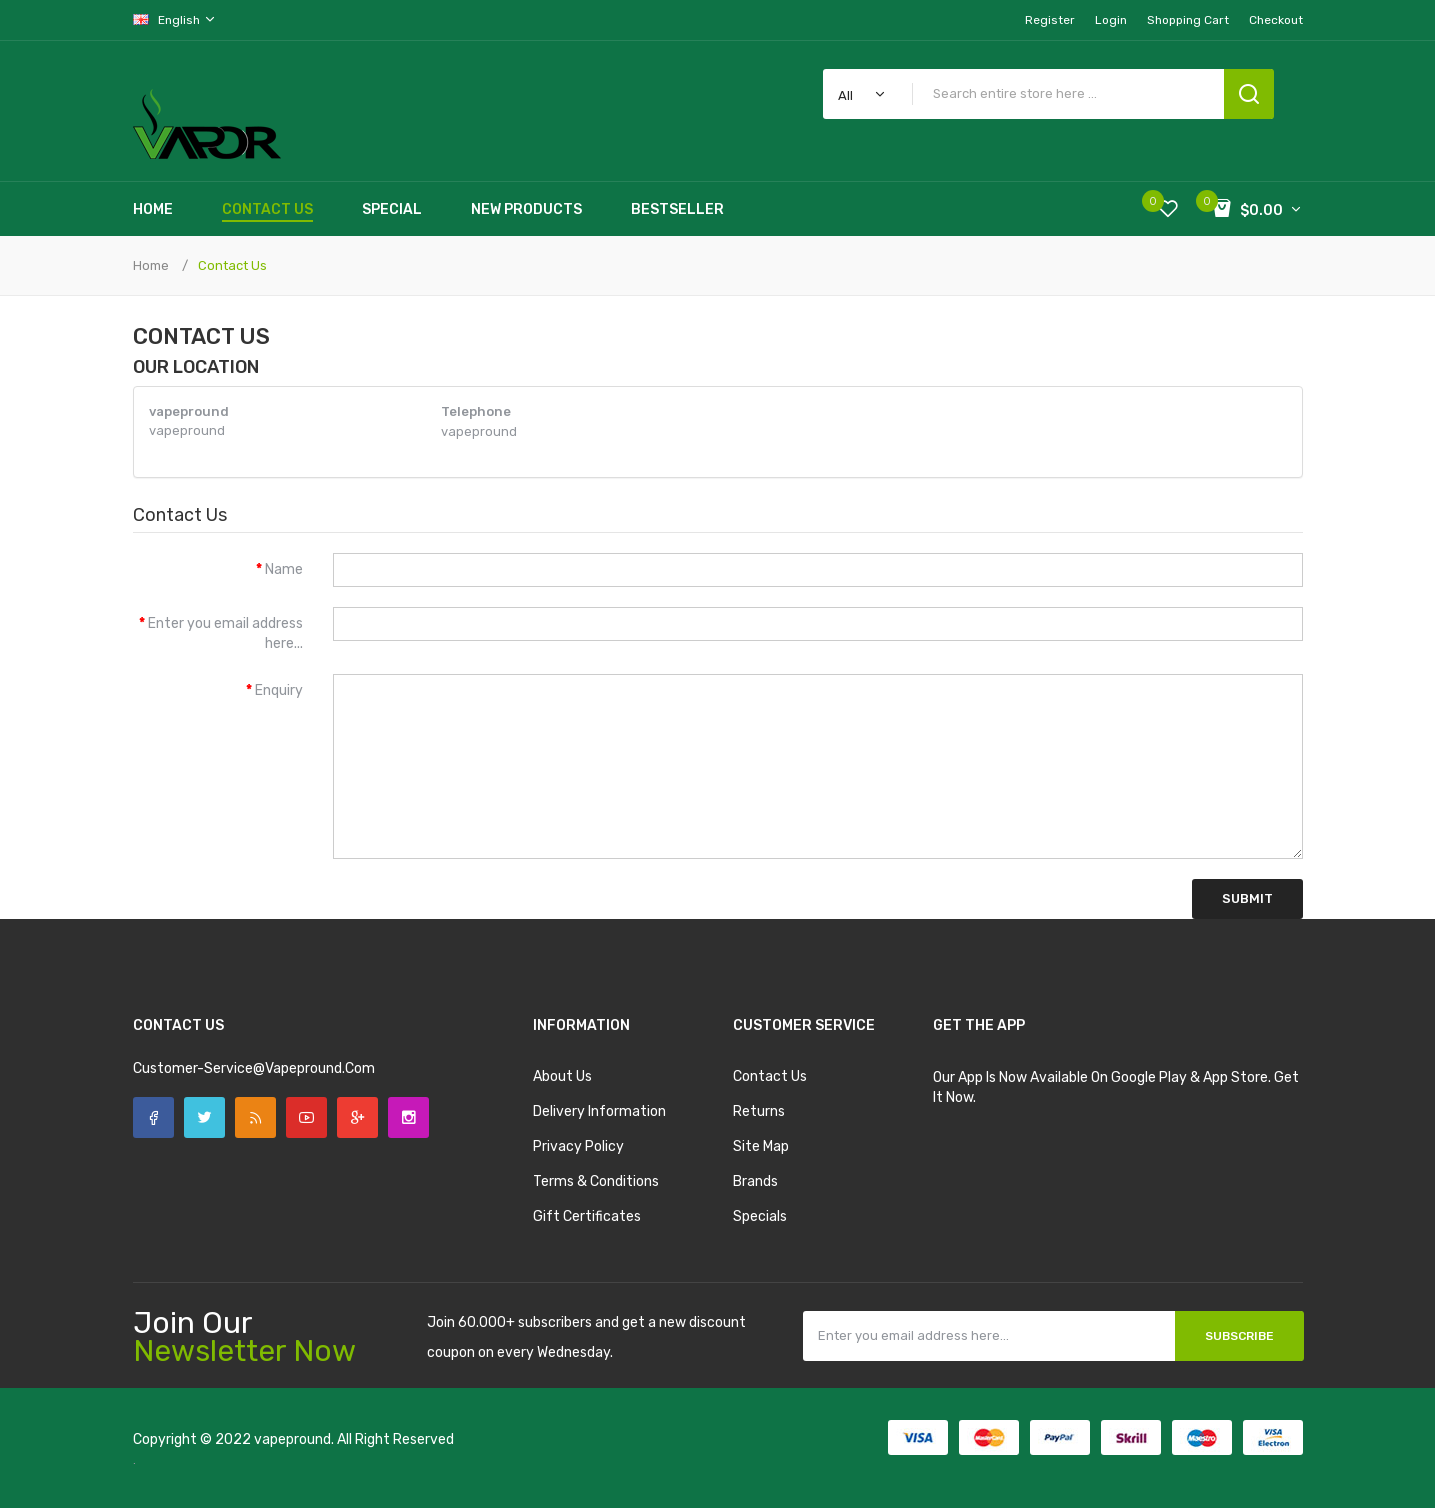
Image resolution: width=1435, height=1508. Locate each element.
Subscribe (1239, 1336)
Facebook (153, 1117)
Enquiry (279, 690)
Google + (357, 1117)
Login (1111, 20)
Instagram (408, 1117)
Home (151, 265)
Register (1050, 20)
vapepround (292, 1439)
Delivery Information (599, 1111)
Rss (255, 1117)
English (175, 19)
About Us (562, 1076)
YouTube (306, 1117)
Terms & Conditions (596, 1181)
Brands (755, 1181)
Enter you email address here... (225, 633)
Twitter (204, 1117)
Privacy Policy (578, 1146)
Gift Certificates (587, 1216)
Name (284, 569)
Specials (760, 1216)
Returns (759, 1111)
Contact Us (232, 265)
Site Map (761, 1146)
